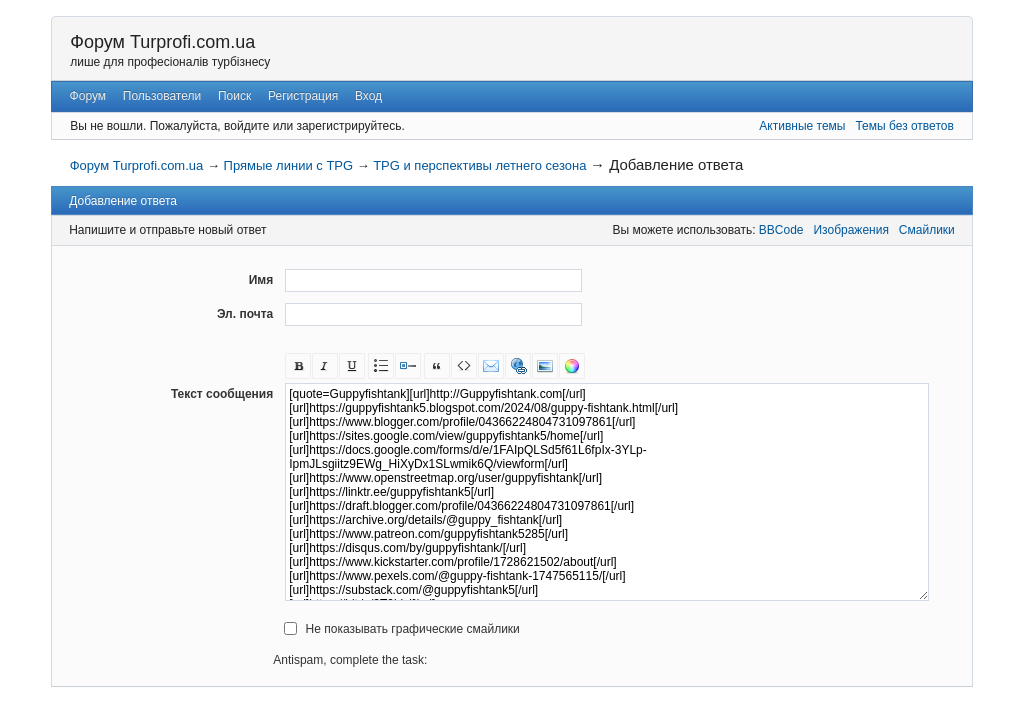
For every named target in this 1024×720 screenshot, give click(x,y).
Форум (88, 96)
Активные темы (802, 126)
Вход (368, 96)
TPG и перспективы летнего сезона (479, 165)
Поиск (234, 96)
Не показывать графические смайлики (413, 629)
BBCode (781, 230)
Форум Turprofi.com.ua (162, 42)
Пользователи (162, 96)
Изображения (850, 230)
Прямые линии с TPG (289, 165)
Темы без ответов (904, 126)
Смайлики (927, 230)
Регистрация (303, 96)
